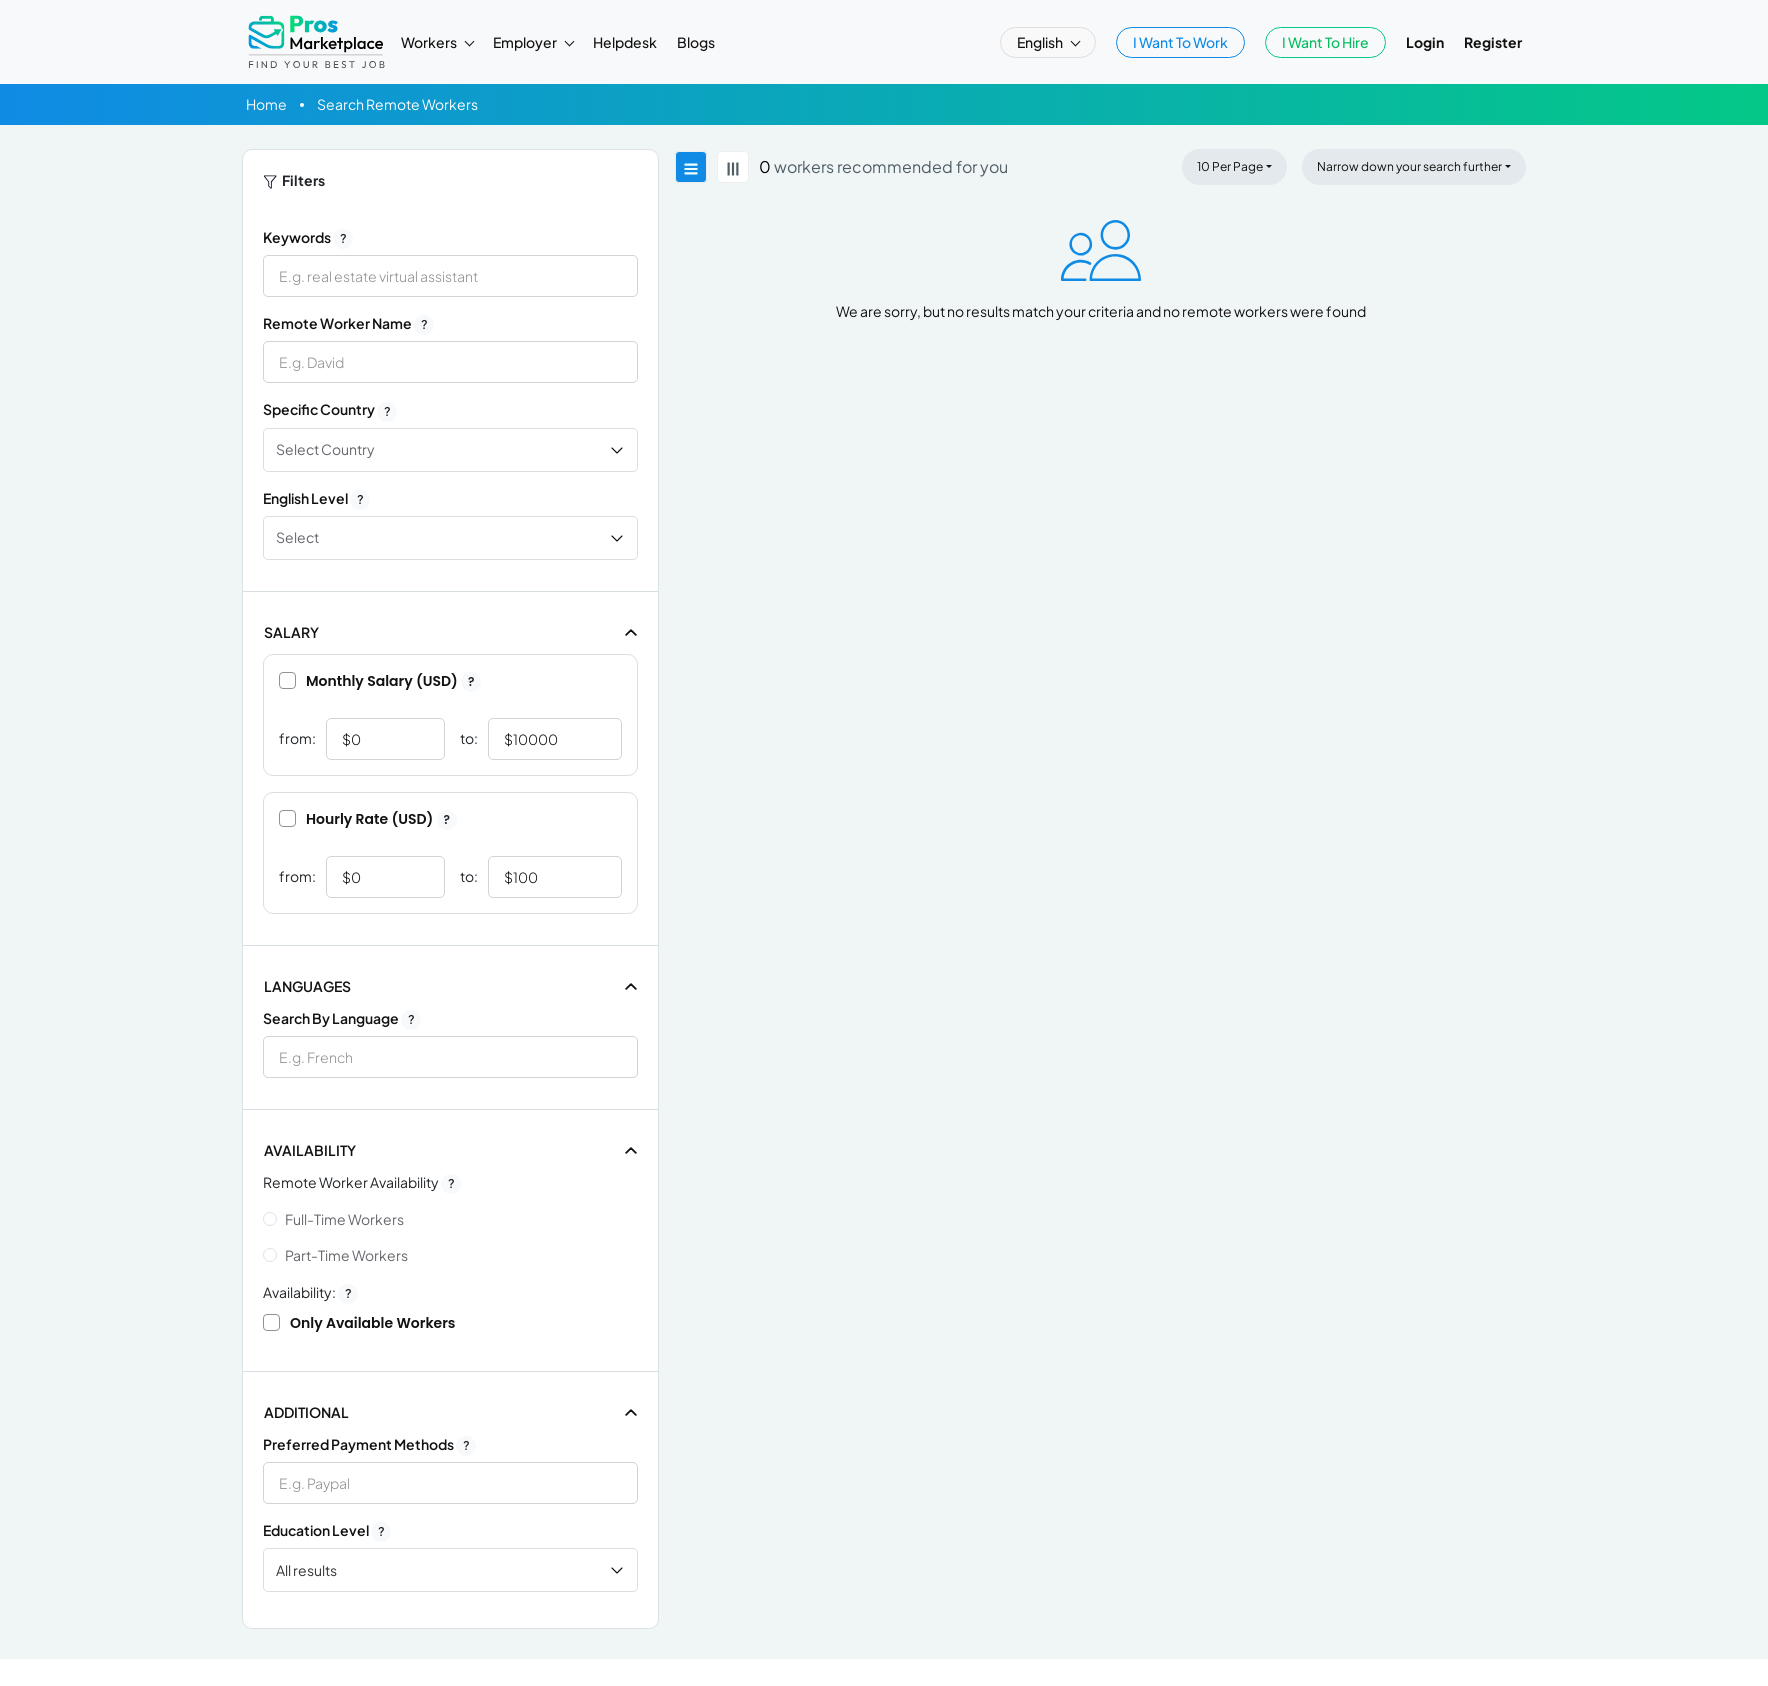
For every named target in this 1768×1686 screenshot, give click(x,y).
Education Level (327, 1531)
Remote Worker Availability (362, 1183)
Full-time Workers (344, 1219)
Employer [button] (526, 42)
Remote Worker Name (348, 324)
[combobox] (450, 1057)
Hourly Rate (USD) (368, 819)
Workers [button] (430, 42)
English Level (316, 499)
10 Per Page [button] (1230, 166)
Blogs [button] (696, 42)
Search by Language (342, 1019)
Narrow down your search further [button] (1409, 166)
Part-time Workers (346, 1255)
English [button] (1041, 42)
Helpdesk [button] (625, 42)
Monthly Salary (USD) (380, 681)
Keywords (308, 238)
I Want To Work (1180, 42)
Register (1493, 42)
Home (266, 104)
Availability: (310, 1293)
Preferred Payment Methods (369, 1445)
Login (1425, 42)
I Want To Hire (1325, 42)
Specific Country (330, 410)
